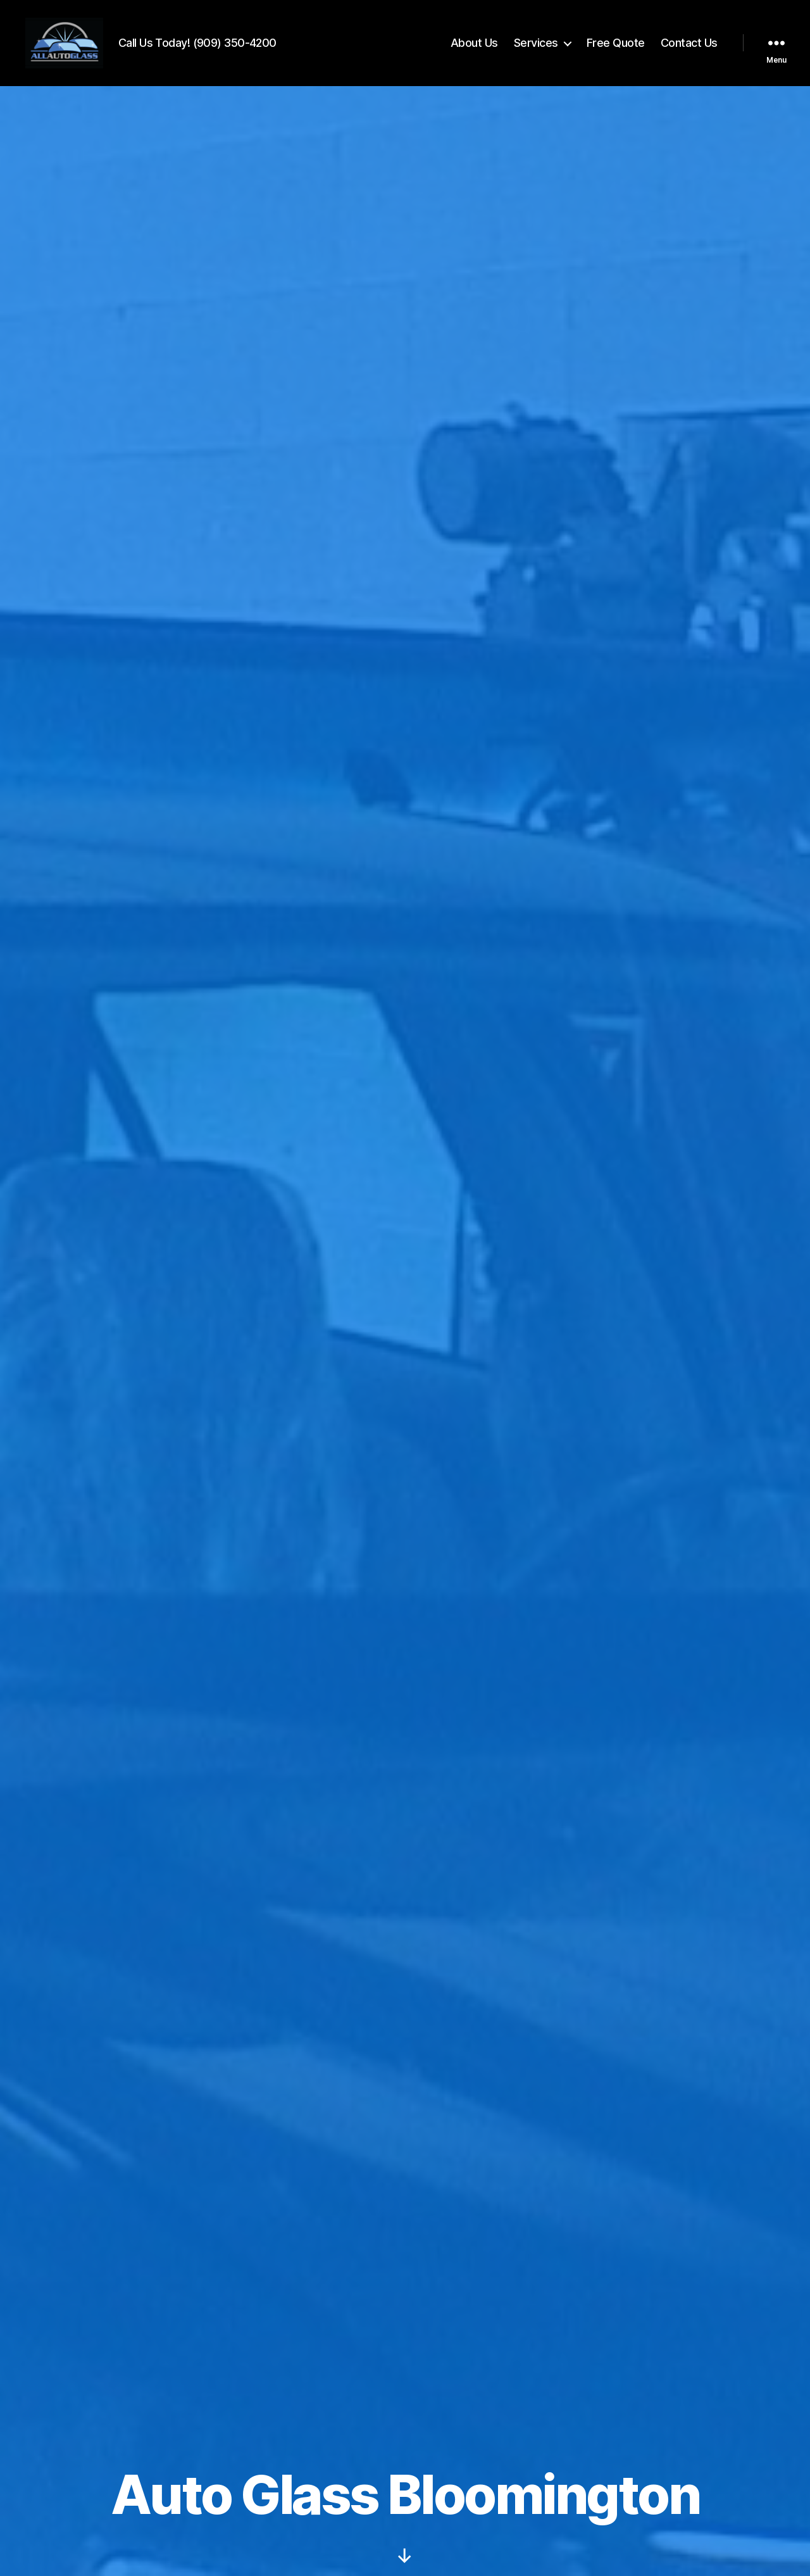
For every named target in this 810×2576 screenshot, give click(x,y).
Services (536, 46)
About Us (474, 46)
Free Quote (616, 46)
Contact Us (689, 46)
